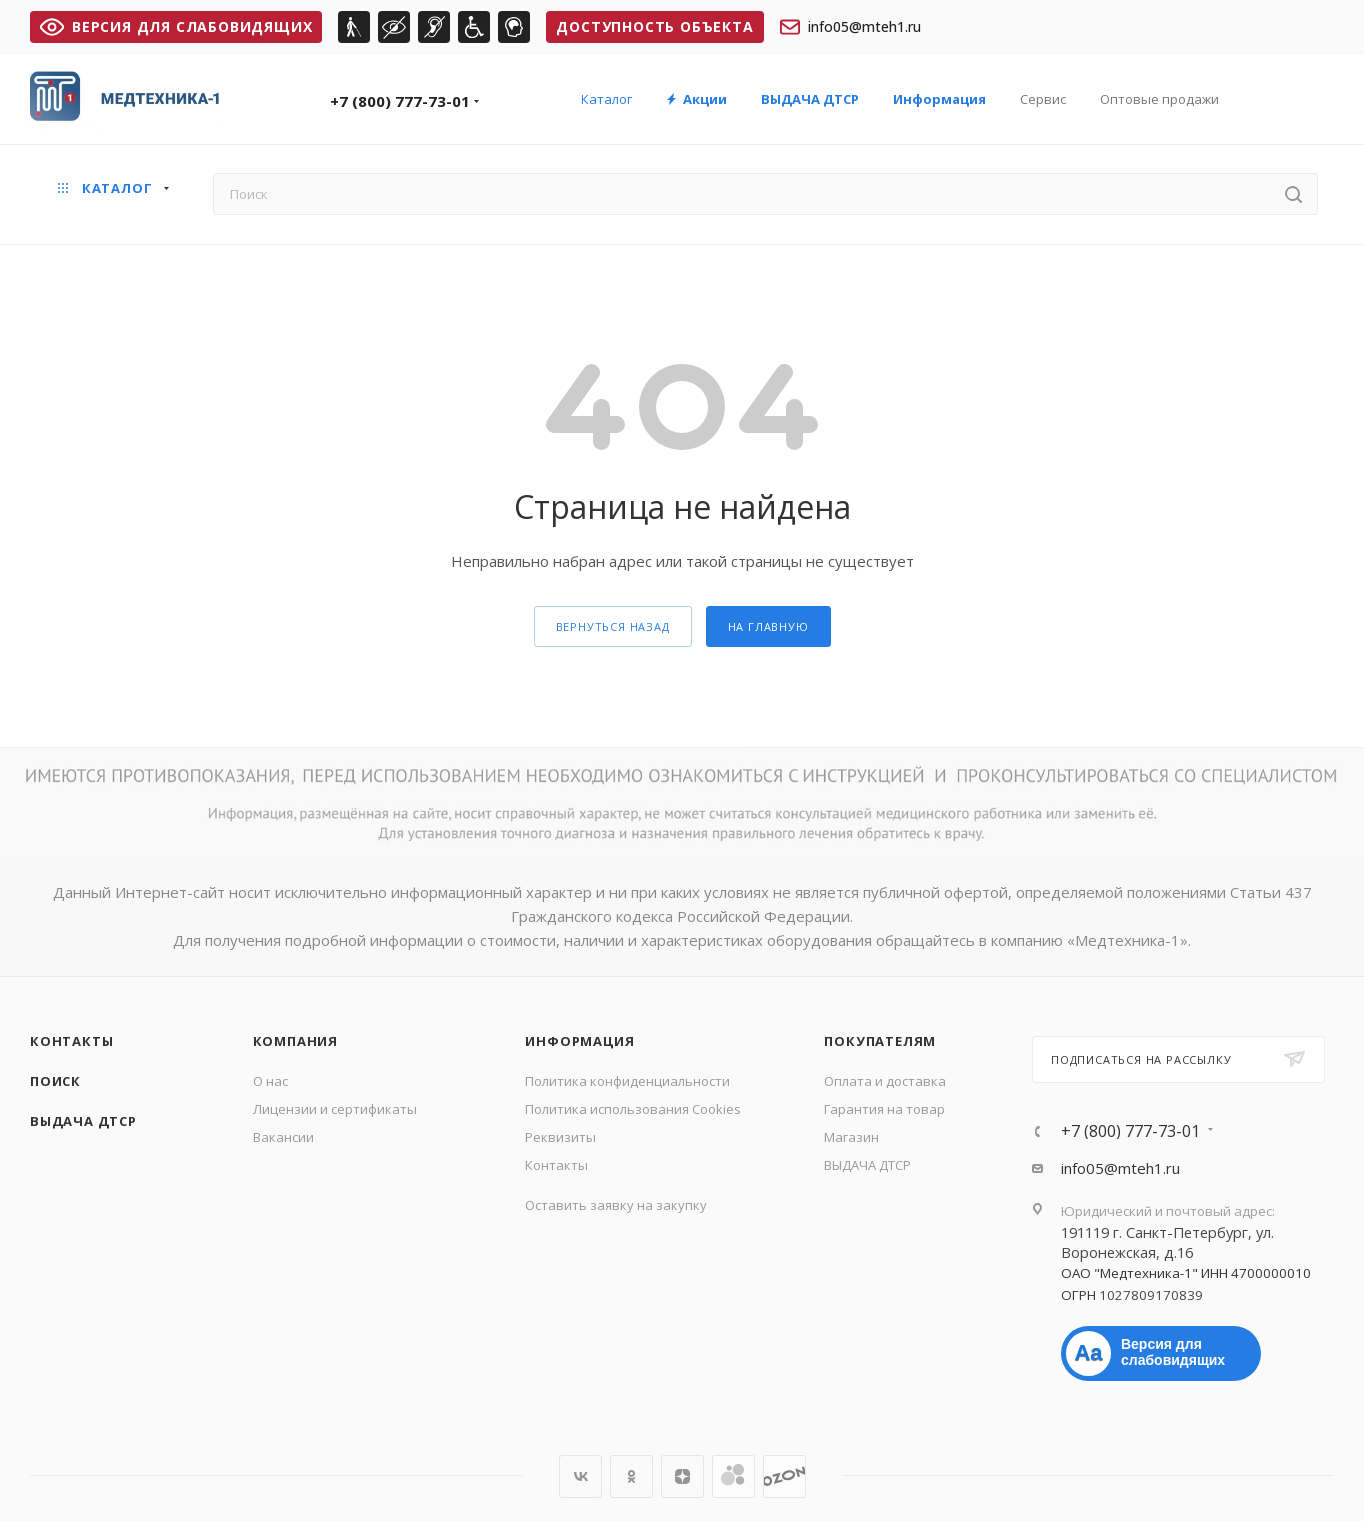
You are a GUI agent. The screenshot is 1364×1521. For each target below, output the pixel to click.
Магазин (851, 1137)
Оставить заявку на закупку (616, 1205)
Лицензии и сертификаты (335, 1109)
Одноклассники (631, 1476)
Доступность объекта (654, 26)
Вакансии (283, 1137)
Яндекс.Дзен (682, 1476)
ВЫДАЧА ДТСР (83, 1121)
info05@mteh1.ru (850, 27)
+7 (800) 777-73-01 (400, 101)
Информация (579, 1041)
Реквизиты (560, 1137)
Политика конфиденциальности (627, 1081)
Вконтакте (580, 1476)
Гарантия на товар (884, 1109)
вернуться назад (613, 626)
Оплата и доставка (885, 1081)
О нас (270, 1081)
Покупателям (880, 1041)
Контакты (71, 1041)
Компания (295, 1041)
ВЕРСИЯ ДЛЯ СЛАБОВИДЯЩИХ (176, 26)
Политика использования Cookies (633, 1109)
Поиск (55, 1081)
